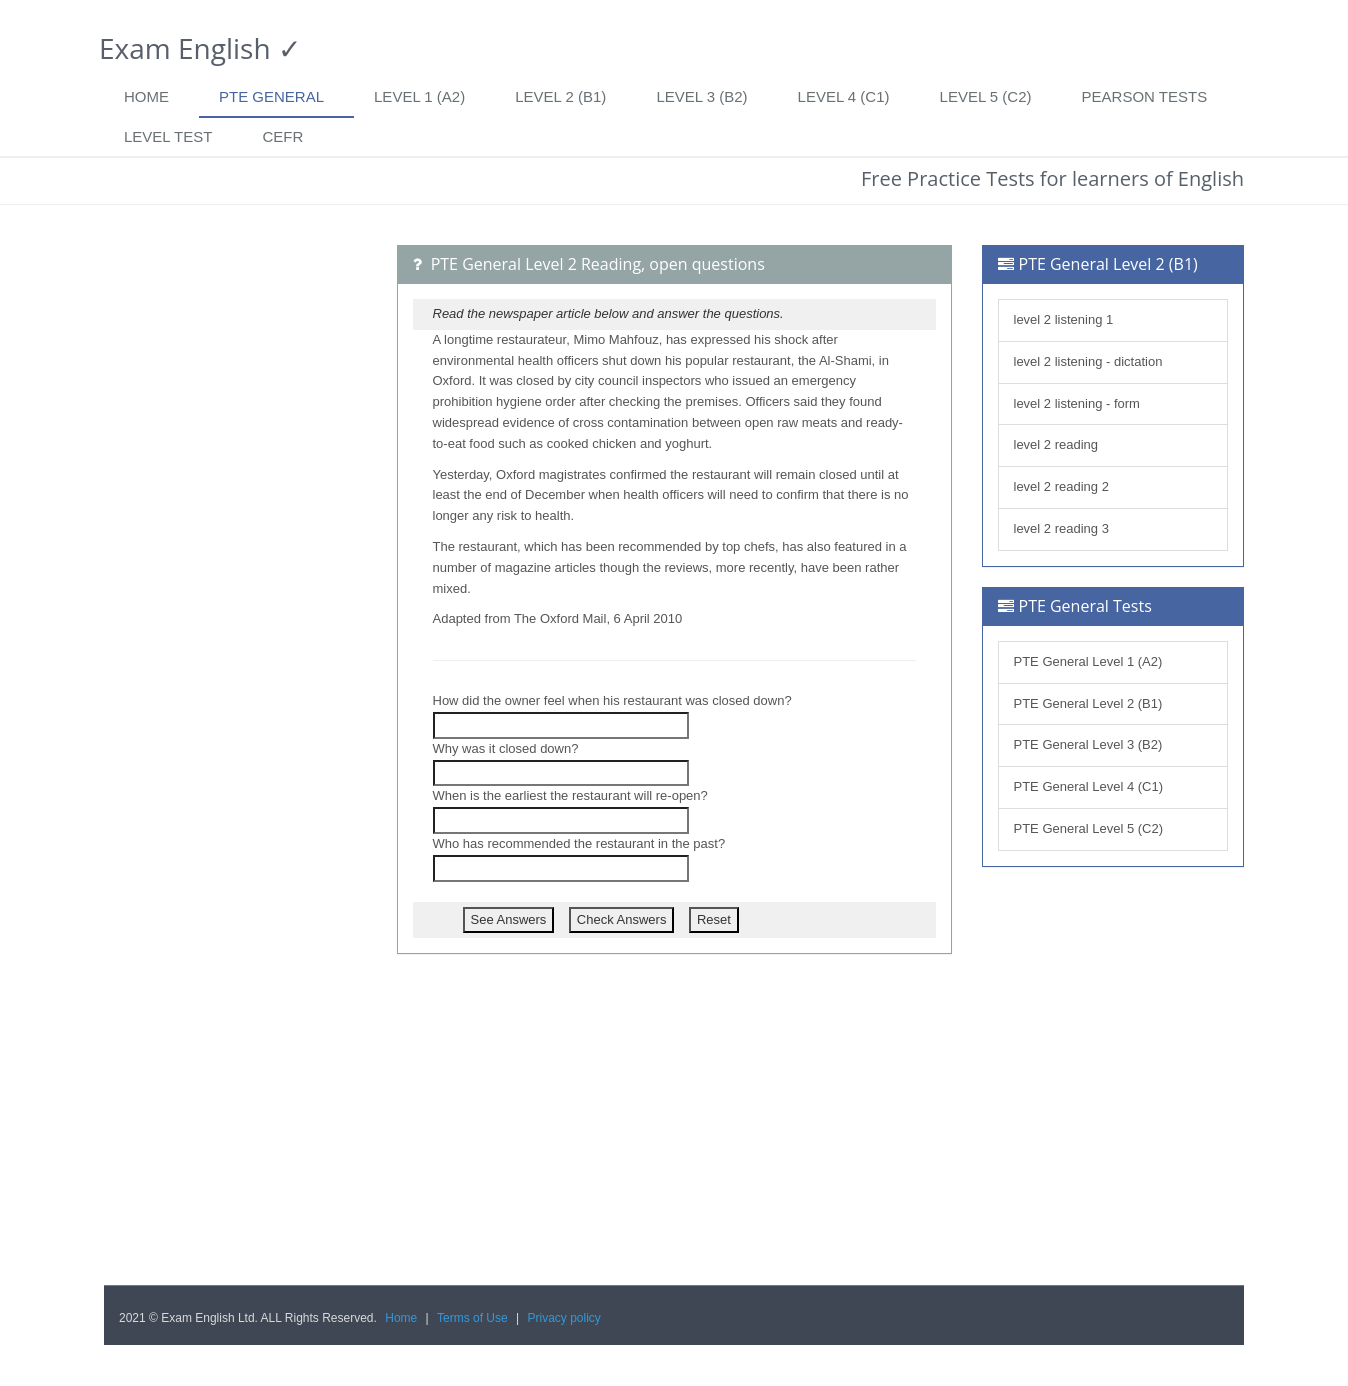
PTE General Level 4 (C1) (1089, 786)
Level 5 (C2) (986, 96)
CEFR (282, 136)
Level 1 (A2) (419, 96)
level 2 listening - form (1077, 403)
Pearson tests (1145, 96)
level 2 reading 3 (1061, 528)
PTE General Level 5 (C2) (1089, 828)
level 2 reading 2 (1061, 486)
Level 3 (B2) (701, 96)
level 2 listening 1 (1064, 319)
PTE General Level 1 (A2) (1088, 661)
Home (146, 96)
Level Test (168, 136)
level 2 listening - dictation (1088, 361)
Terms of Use (472, 1318)
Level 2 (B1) (560, 96)
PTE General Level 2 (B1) (1088, 703)
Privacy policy (564, 1318)
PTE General (271, 96)
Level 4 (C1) (844, 96)
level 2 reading (1056, 444)
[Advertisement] (235, 545)
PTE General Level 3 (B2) (1088, 744)
